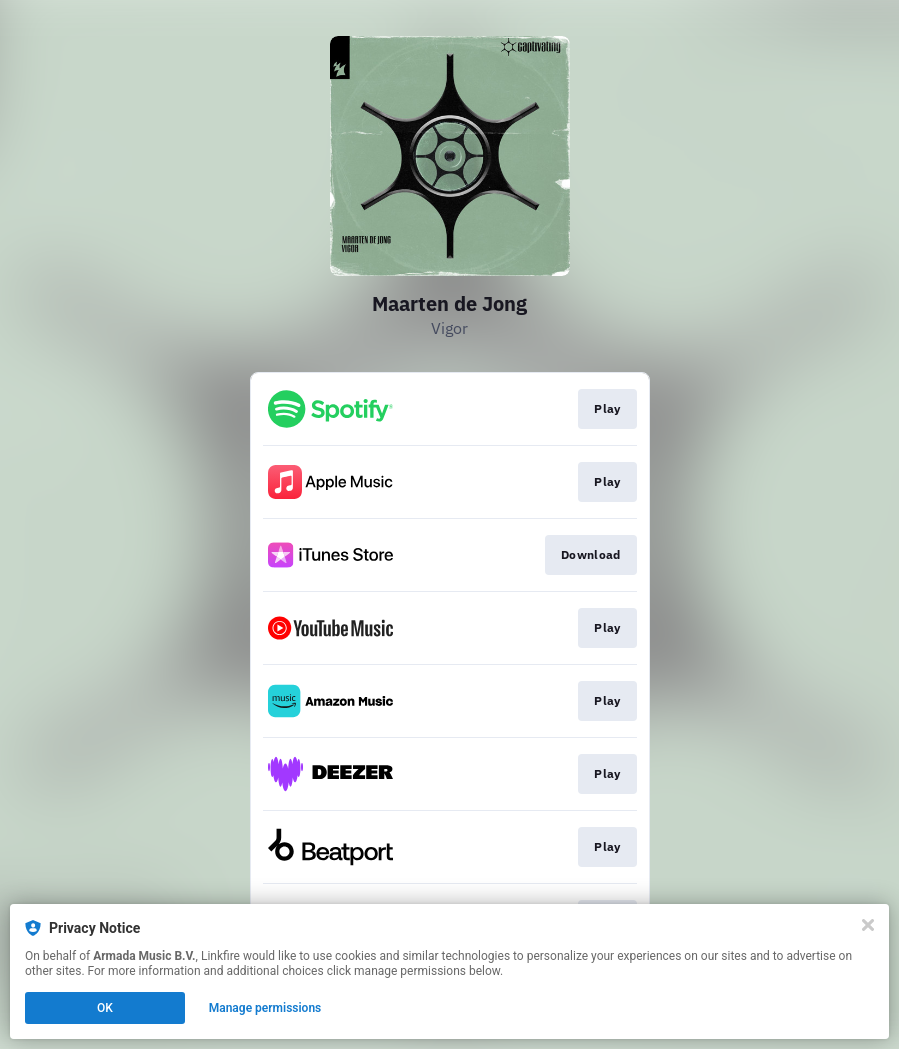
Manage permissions (265, 1008)
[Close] (868, 925)
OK (105, 1008)
